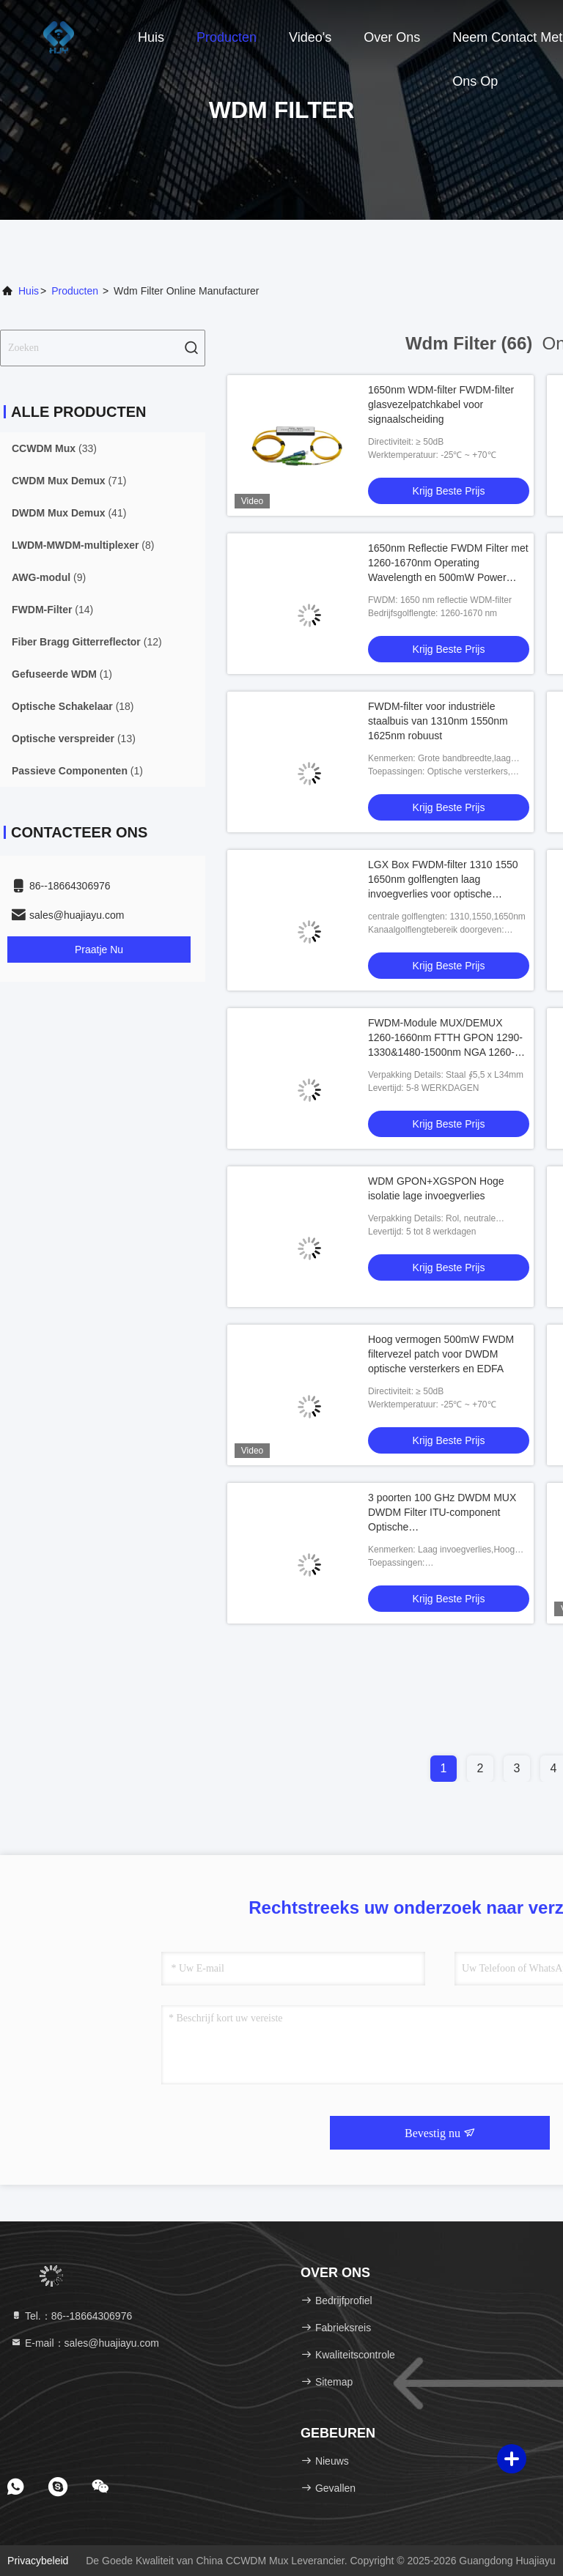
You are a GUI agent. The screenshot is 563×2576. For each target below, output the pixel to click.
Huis (151, 37)
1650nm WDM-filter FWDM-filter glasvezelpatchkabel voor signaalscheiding (441, 404)
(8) (83, 545)
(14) (52, 609)
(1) (62, 674)
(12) (87, 642)
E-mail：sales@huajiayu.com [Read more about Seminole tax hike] (84, 2343)
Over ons (392, 37)
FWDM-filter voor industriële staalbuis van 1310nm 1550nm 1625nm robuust (438, 720)
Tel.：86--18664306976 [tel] (71, 2316)
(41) (69, 513)
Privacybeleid (37, 2560)
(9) (49, 577)
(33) (54, 448)
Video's (310, 37)
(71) (69, 480)
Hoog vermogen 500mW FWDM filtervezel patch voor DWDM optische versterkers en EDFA (441, 1353)
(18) (73, 706)
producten (74, 291)
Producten (226, 37)
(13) (74, 738)
